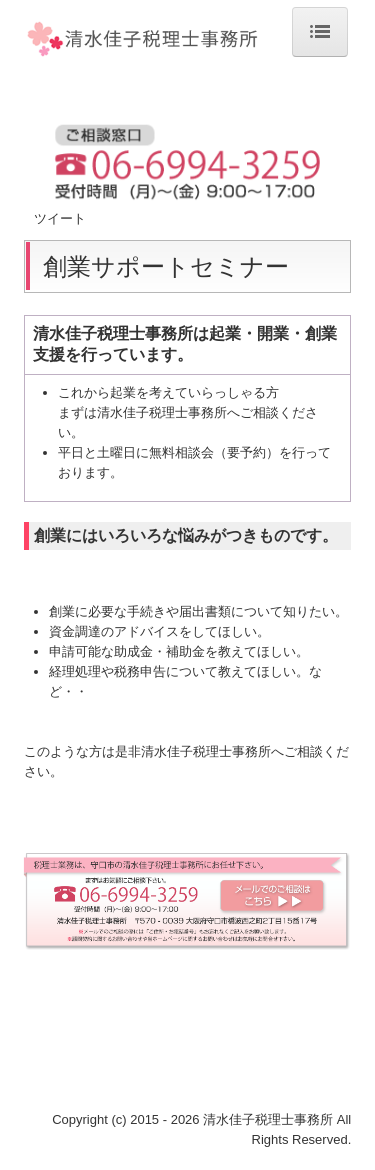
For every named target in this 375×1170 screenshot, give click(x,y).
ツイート (60, 218)
